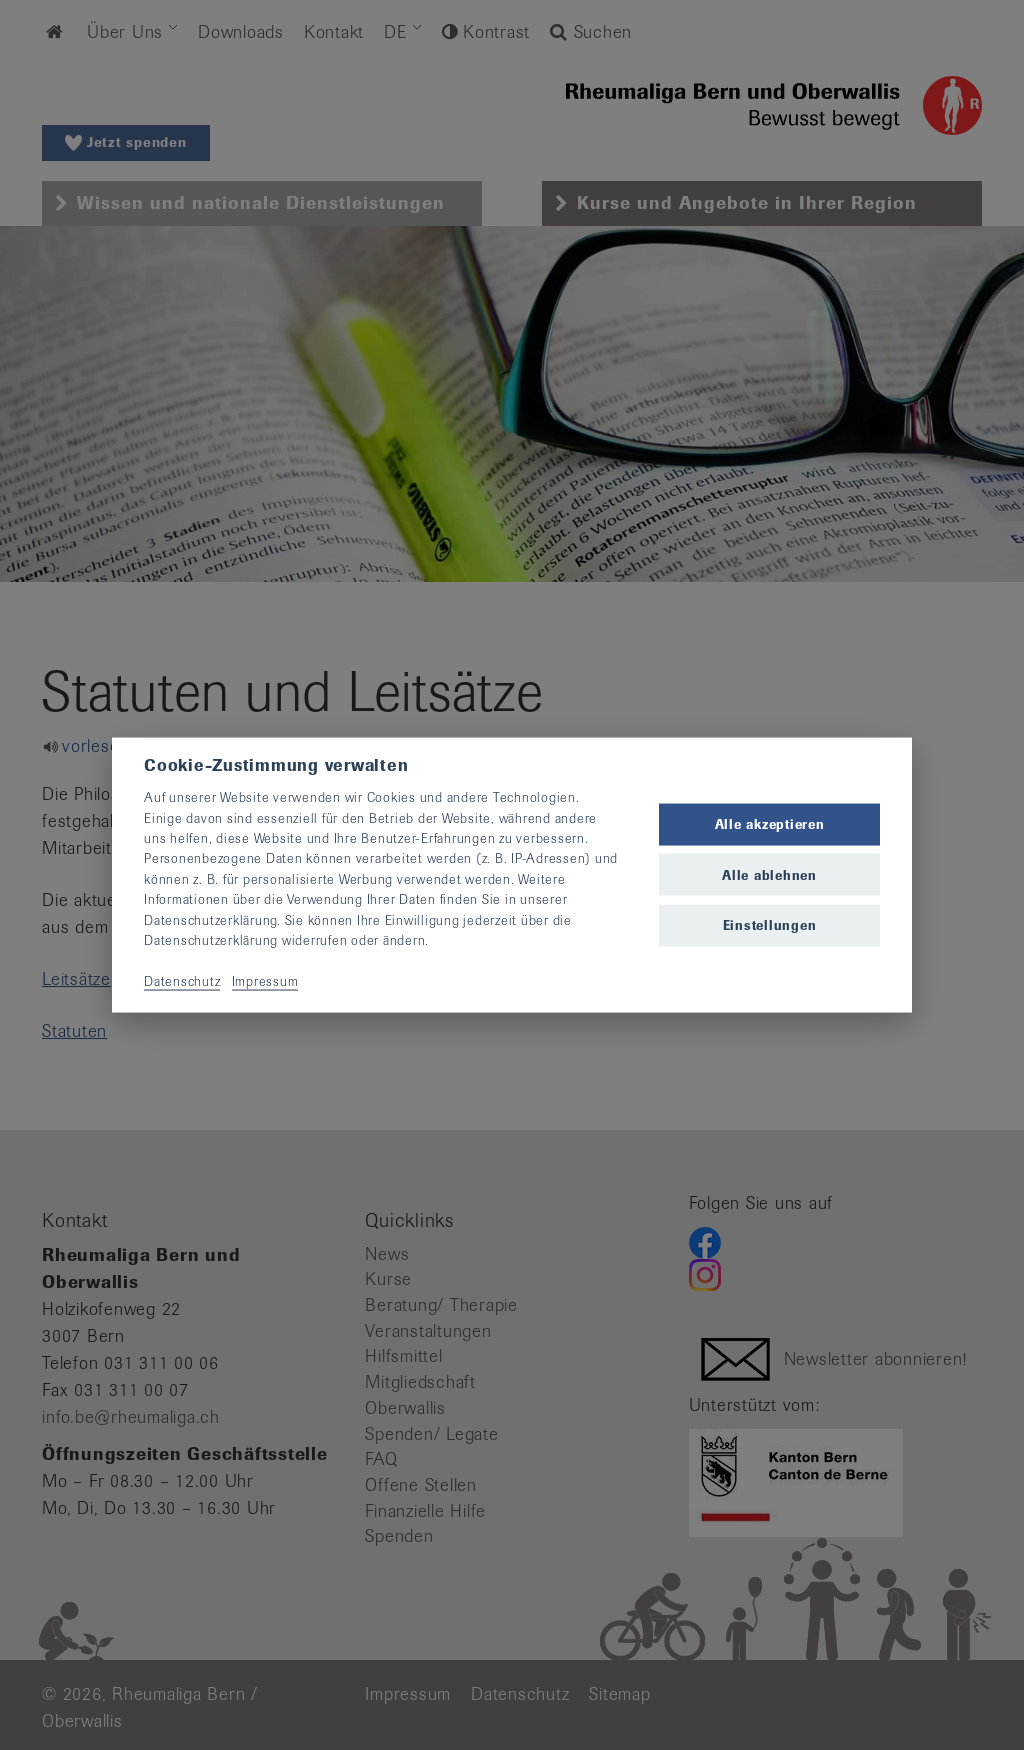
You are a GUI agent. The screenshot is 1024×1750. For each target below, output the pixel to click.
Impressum (265, 980)
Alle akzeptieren (770, 824)
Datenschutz (182, 980)
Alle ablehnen (769, 874)
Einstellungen (770, 924)
